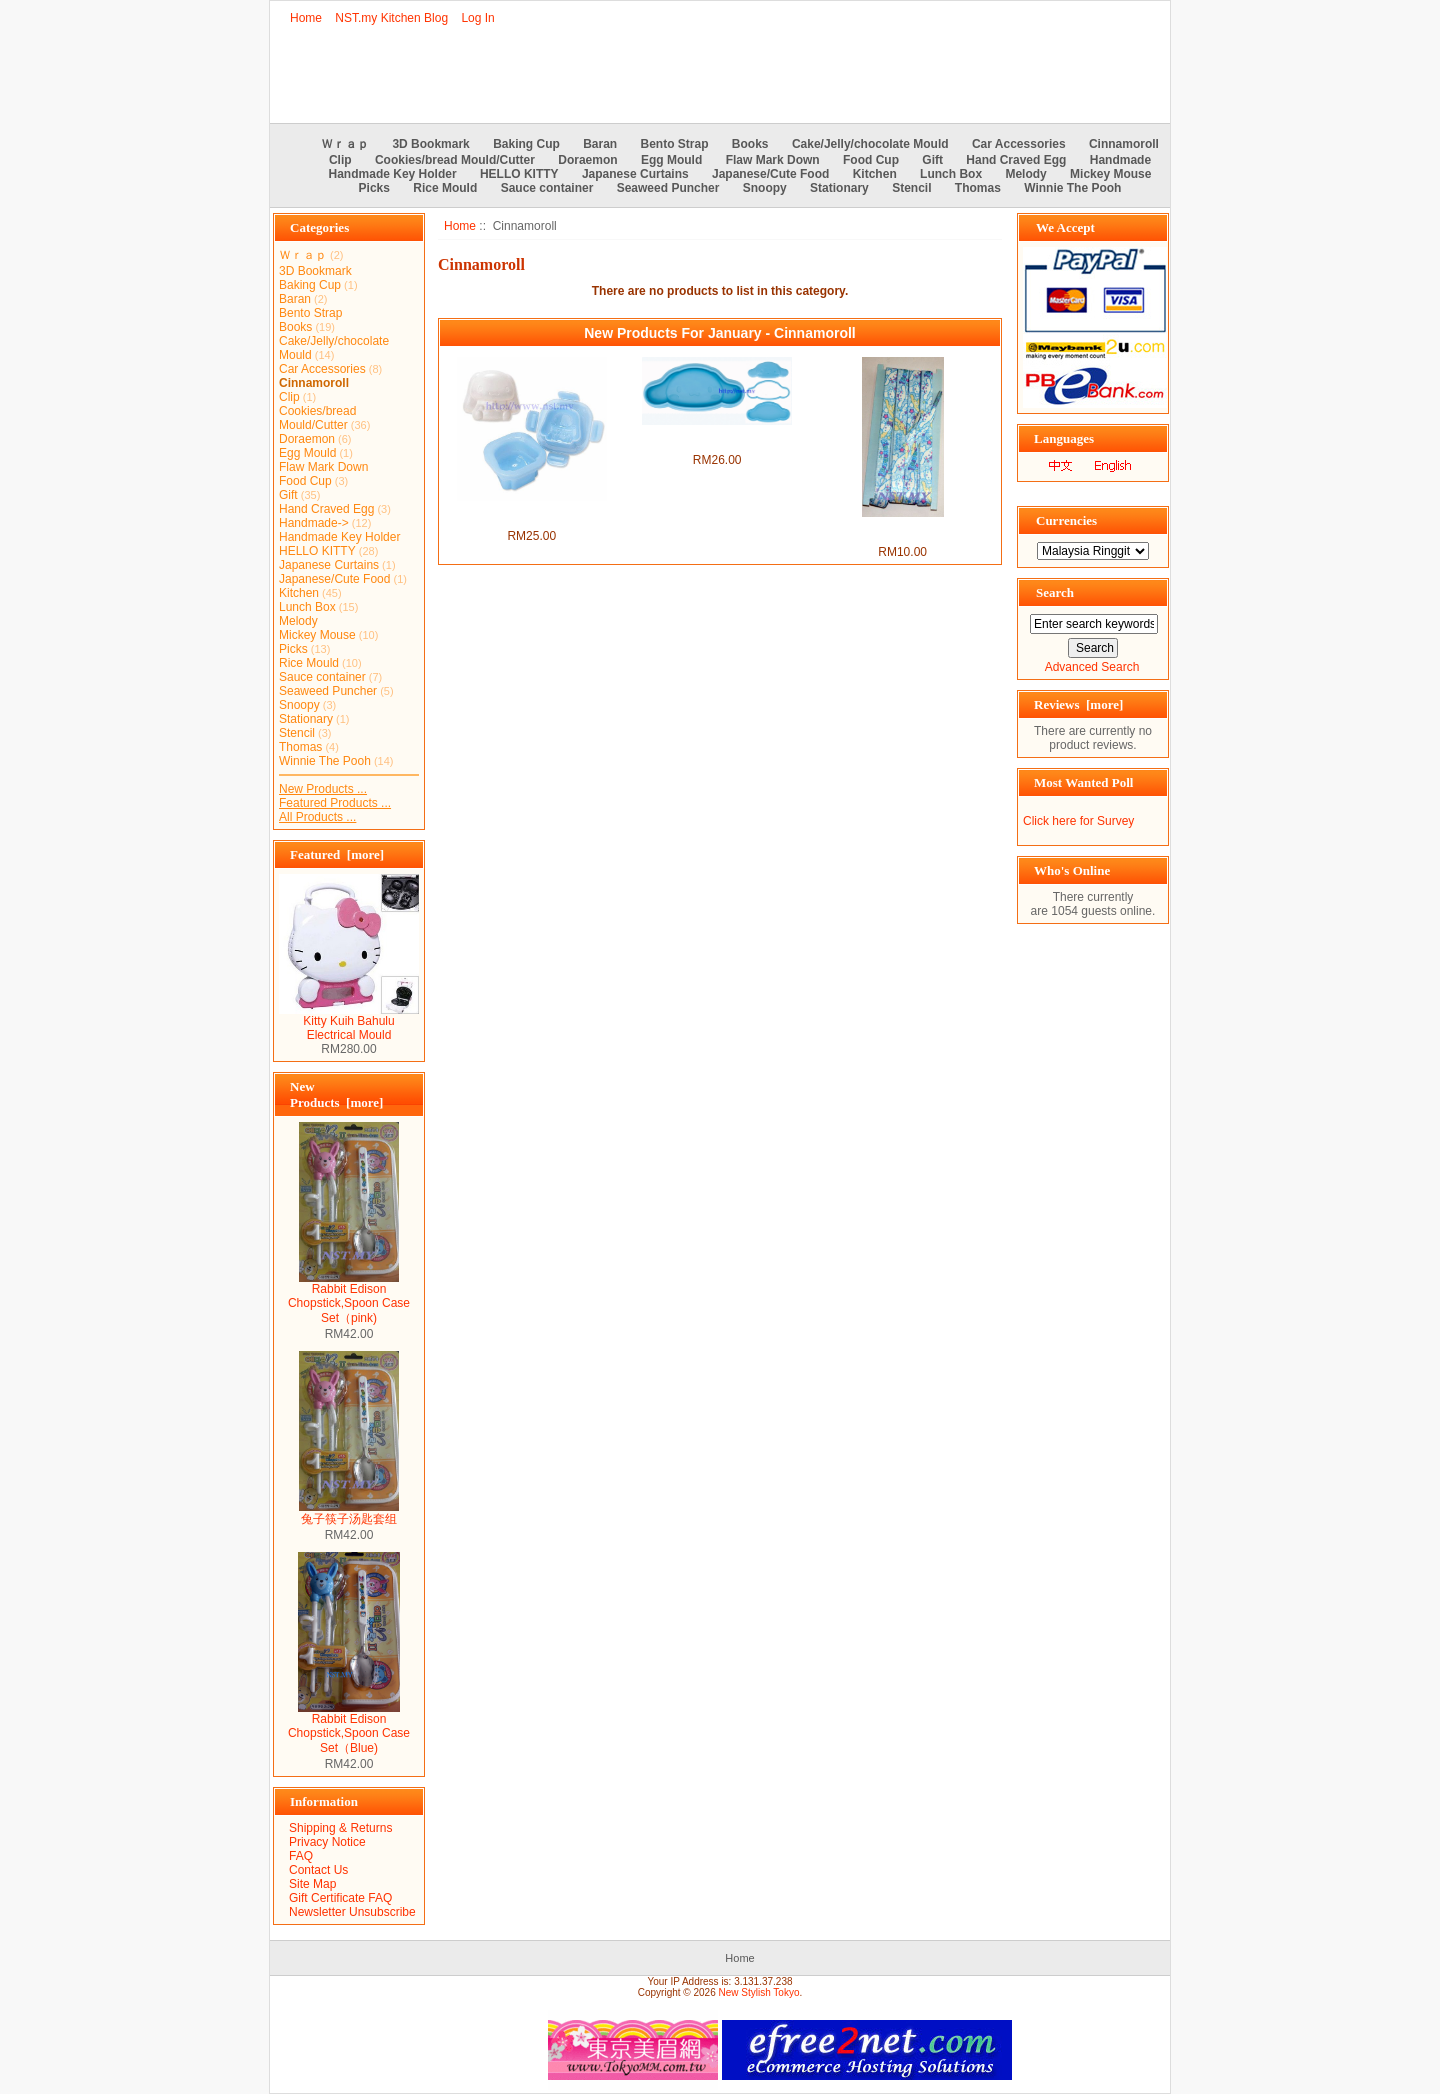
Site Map (312, 1884)
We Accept (1065, 227)
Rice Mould (445, 188)
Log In (477, 18)
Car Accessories (1019, 144)
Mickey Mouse (1110, 174)
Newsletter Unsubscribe (352, 1912)
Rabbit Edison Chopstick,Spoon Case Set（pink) (349, 1298)
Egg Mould (671, 160)
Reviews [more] (1078, 704)
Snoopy (765, 188)
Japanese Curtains (635, 174)
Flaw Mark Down (773, 160)
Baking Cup (526, 144)
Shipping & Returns (340, 1828)
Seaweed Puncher (668, 188)
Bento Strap (675, 144)
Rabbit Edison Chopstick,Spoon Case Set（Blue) (349, 1728)
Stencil (911, 188)
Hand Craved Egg (1016, 160)
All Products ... (317, 817)
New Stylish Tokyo (759, 1992)
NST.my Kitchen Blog (391, 18)
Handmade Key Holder (393, 174)
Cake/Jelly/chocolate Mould (870, 144)
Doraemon (587, 160)
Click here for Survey (1078, 821)
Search (1055, 592)
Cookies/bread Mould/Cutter (455, 160)
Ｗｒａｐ (345, 144)
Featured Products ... (335, 803)
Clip (340, 160)
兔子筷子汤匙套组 (349, 1513)
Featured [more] (337, 854)
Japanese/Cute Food (770, 174)
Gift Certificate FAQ (340, 1898)
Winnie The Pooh (1072, 188)
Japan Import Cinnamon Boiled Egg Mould (531, 515)
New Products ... (323, 789)
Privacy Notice (327, 1842)
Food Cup (871, 160)
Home (306, 18)
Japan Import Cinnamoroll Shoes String (902, 531)
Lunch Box (951, 174)
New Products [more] (336, 1094)
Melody (1025, 174)
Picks (374, 188)
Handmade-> (314, 523)
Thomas (978, 188)
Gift (932, 160)
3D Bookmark (430, 144)
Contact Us (318, 1870)
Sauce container (547, 188)
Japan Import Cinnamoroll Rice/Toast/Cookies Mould (717, 439)
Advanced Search (1092, 667)
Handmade (1120, 160)
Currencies (1066, 520)
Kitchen (875, 174)
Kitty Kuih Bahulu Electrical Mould (349, 1022)
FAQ (301, 1856)
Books (750, 144)
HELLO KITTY (519, 174)
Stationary (839, 188)
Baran (600, 144)
